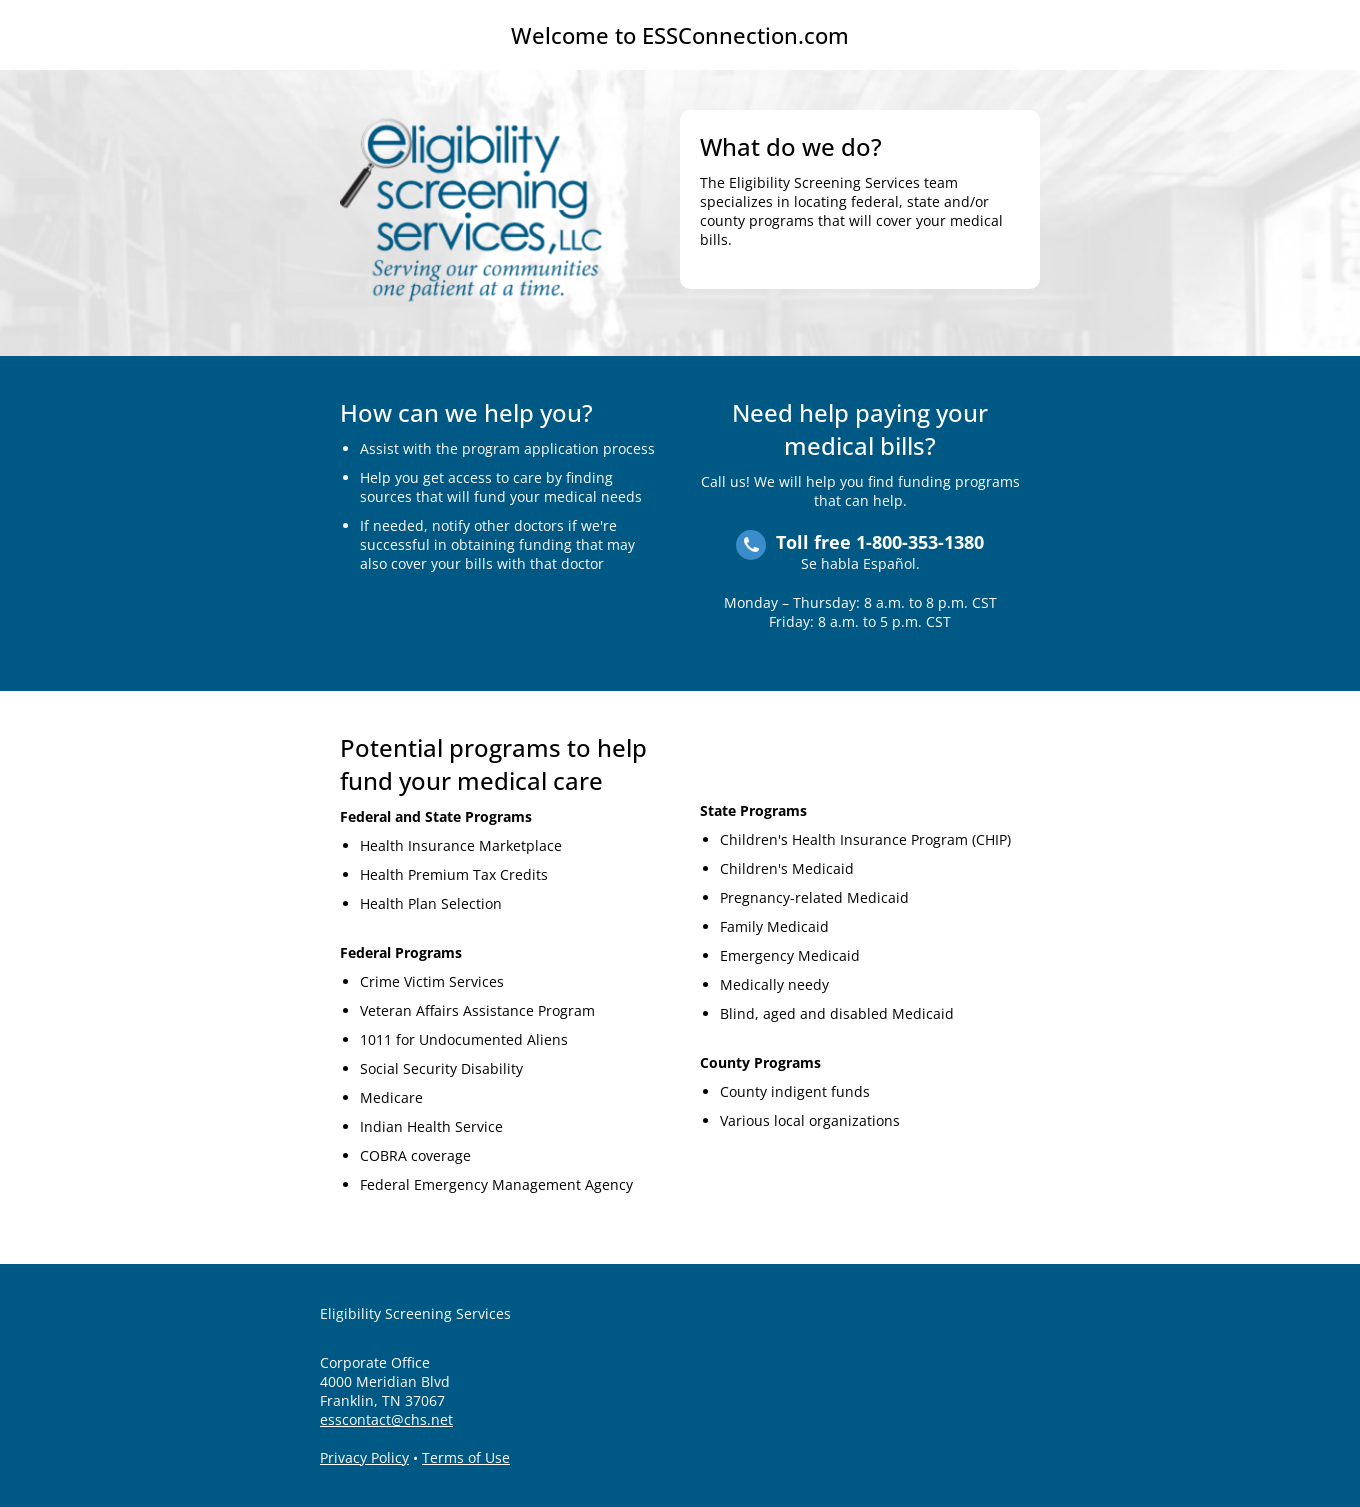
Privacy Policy (364, 1457)
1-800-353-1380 (920, 542)
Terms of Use (466, 1457)
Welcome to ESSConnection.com (680, 35)
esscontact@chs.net (386, 1419)
